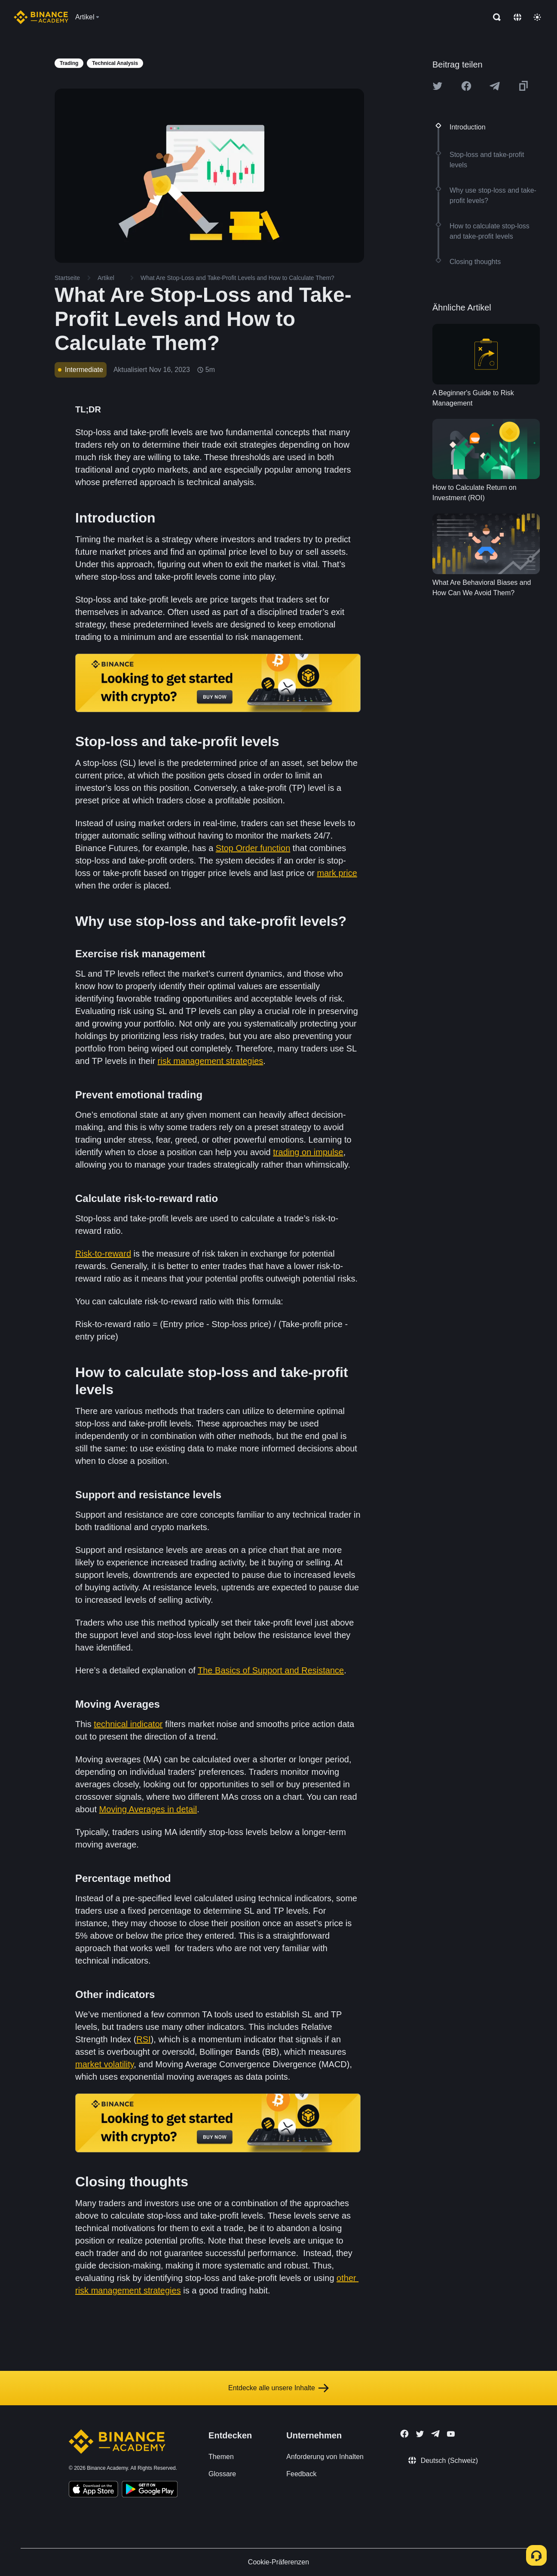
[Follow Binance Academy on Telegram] (435, 2434)
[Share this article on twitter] (437, 86)
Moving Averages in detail (148, 1809)
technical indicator (128, 1724)
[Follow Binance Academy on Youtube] (451, 2434)
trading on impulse (308, 1152)
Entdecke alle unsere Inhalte (278, 2388)
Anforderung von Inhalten (325, 2456)
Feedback (301, 2474)
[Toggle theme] (537, 17)
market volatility (104, 2064)
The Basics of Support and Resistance (271, 1670)
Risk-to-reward (103, 1253)
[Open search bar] (494, 17)
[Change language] (517, 17)
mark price (337, 873)
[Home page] (41, 17)
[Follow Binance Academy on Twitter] (420, 2434)
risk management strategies (210, 1061)
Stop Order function (253, 848)
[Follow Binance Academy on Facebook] (404, 2433)
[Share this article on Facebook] (466, 86)
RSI (143, 2039)
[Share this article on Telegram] (495, 86)
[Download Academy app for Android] (150, 2490)
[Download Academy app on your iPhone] (93, 2490)
